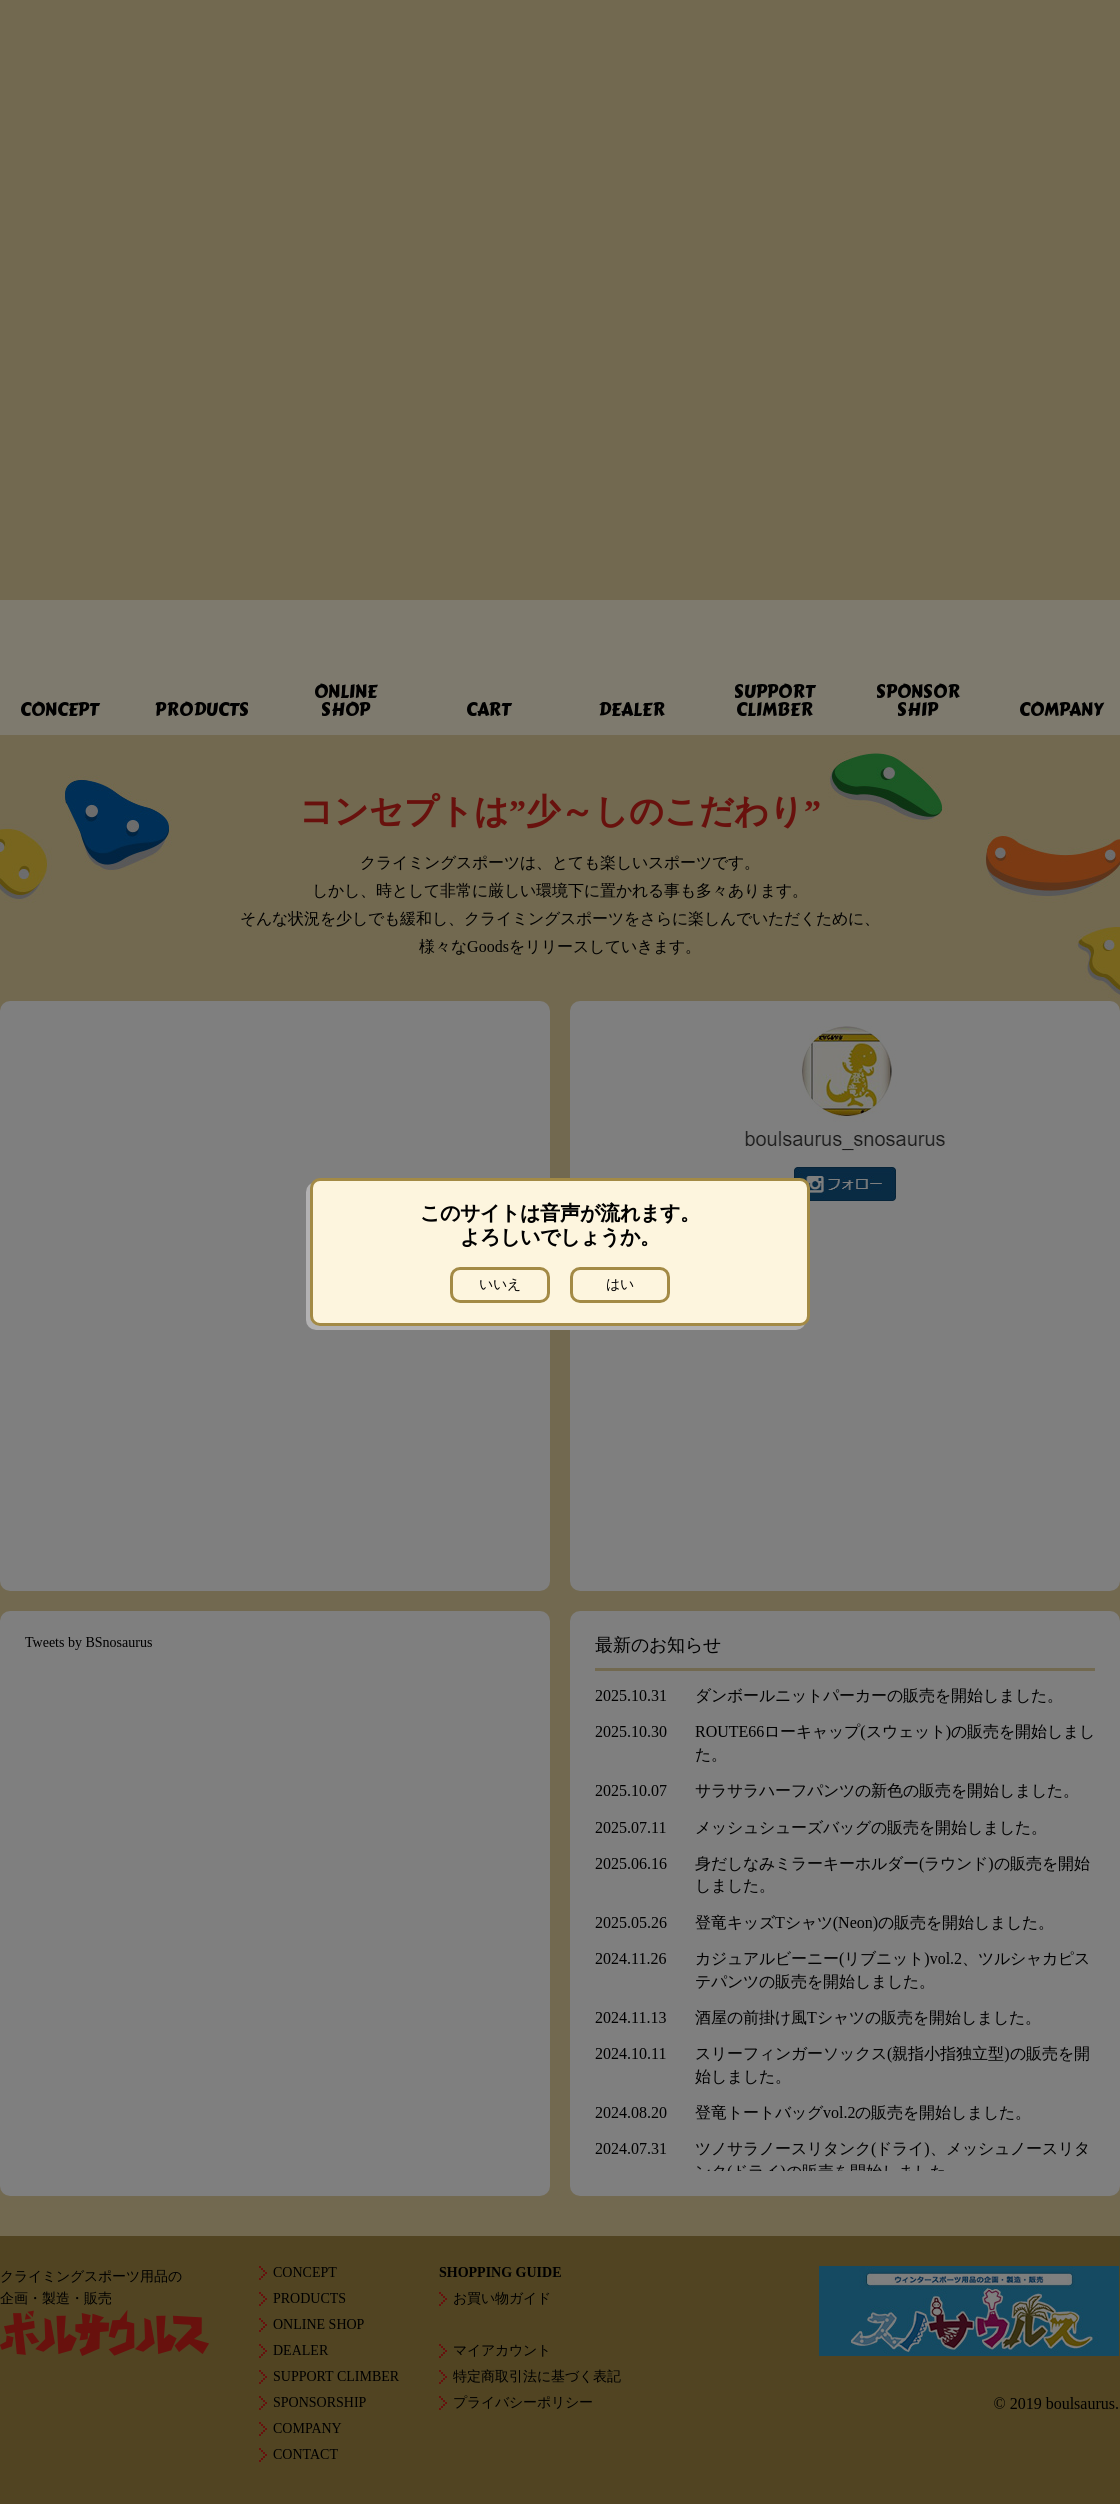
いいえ (500, 1284)
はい (620, 1284)
